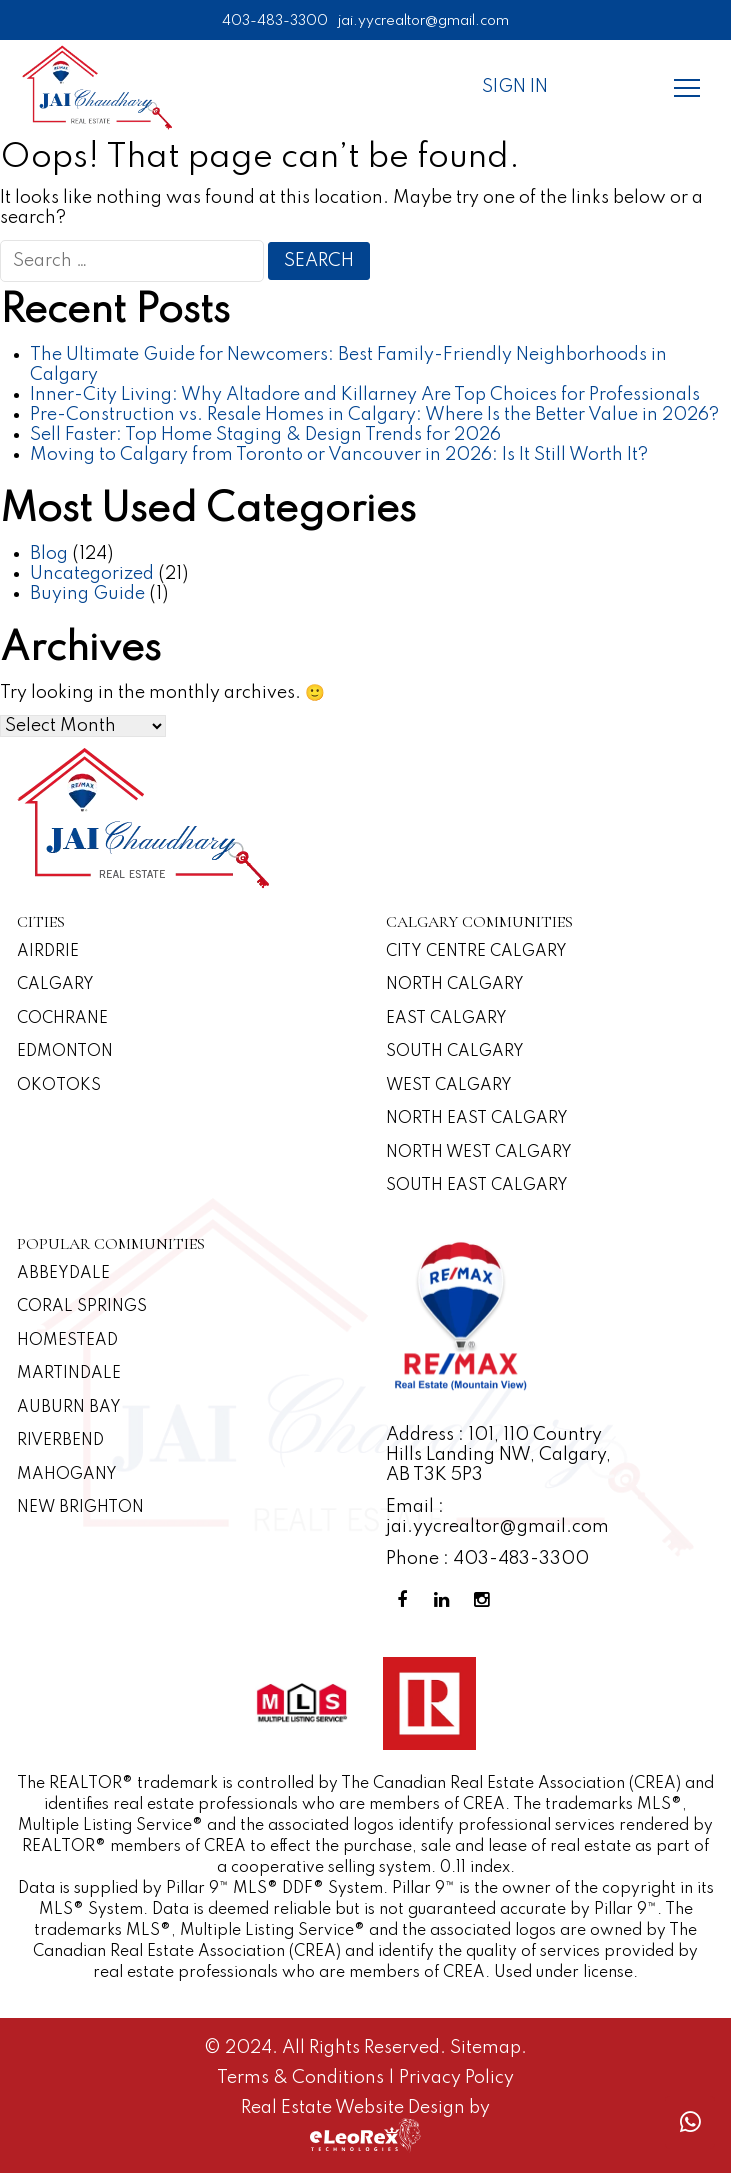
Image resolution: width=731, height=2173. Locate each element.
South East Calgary (477, 1186)
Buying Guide (87, 594)
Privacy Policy (456, 2078)
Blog (49, 554)
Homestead (67, 1341)
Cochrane (62, 1019)
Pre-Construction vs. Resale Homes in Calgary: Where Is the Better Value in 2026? (374, 415)
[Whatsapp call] (690, 2122)
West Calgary (449, 1086)
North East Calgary (477, 1119)
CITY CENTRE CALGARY (476, 952)
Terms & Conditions (302, 2078)
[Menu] (687, 87)
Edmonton (65, 1052)
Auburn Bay (69, 1408)
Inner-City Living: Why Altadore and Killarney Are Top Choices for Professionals (365, 395)
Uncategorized (92, 574)
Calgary (55, 985)
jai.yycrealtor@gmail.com (423, 21)
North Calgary (455, 985)
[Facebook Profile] (406, 1600)
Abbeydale (63, 1274)
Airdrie (48, 952)
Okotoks (59, 1086)
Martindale (69, 1374)
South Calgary (455, 1052)
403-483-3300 (275, 21)
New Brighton (80, 1508)
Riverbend (60, 1441)
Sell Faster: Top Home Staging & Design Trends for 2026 (265, 435)
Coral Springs (82, 1307)
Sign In (515, 87)
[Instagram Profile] (486, 1600)
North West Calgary (479, 1153)
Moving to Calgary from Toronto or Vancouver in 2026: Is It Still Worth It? (339, 455)
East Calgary (446, 1019)
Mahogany (67, 1475)
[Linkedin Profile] (446, 1600)
